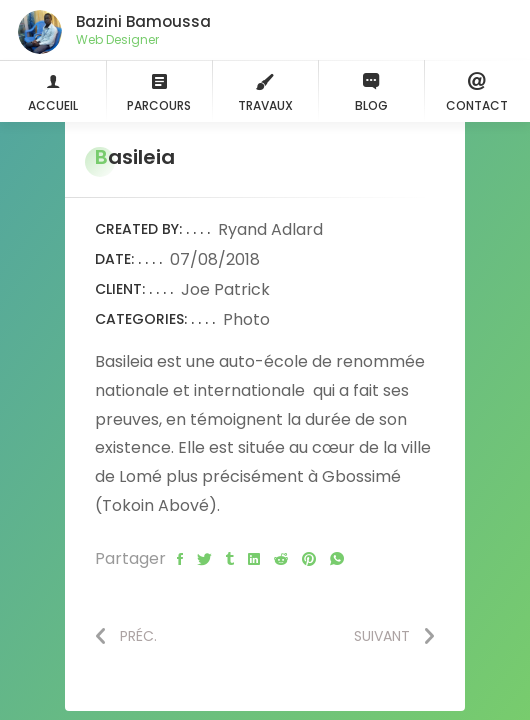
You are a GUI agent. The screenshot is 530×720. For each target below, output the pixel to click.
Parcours (159, 90)
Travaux (265, 90)
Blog (371, 90)
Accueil (53, 90)
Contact (477, 90)
